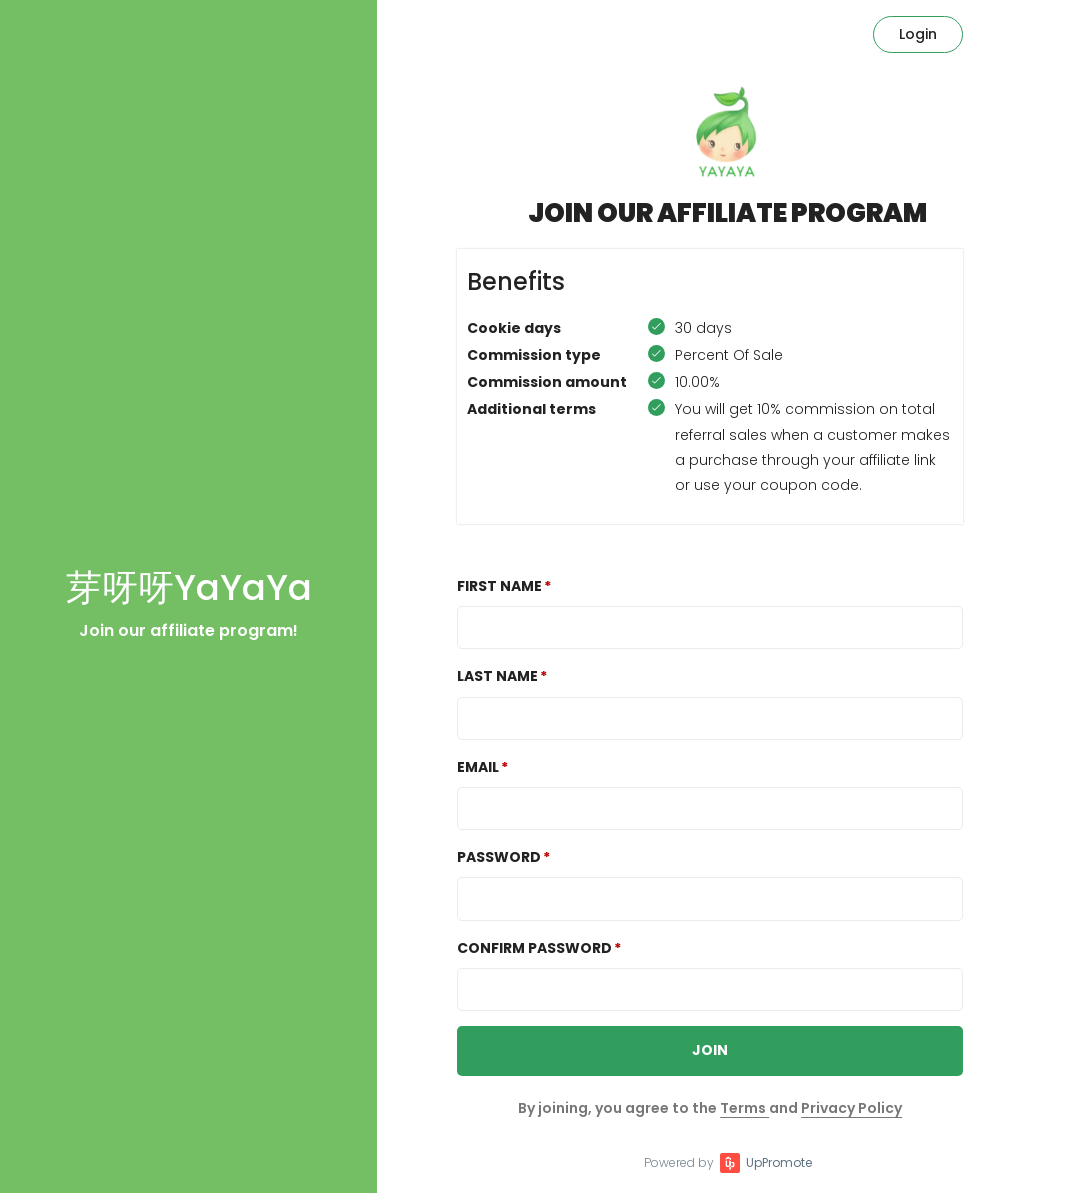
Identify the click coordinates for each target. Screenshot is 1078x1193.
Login (918, 34)
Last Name (497, 676)
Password (499, 857)
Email (478, 767)
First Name (499, 586)
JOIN (710, 1050)
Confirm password (534, 948)
